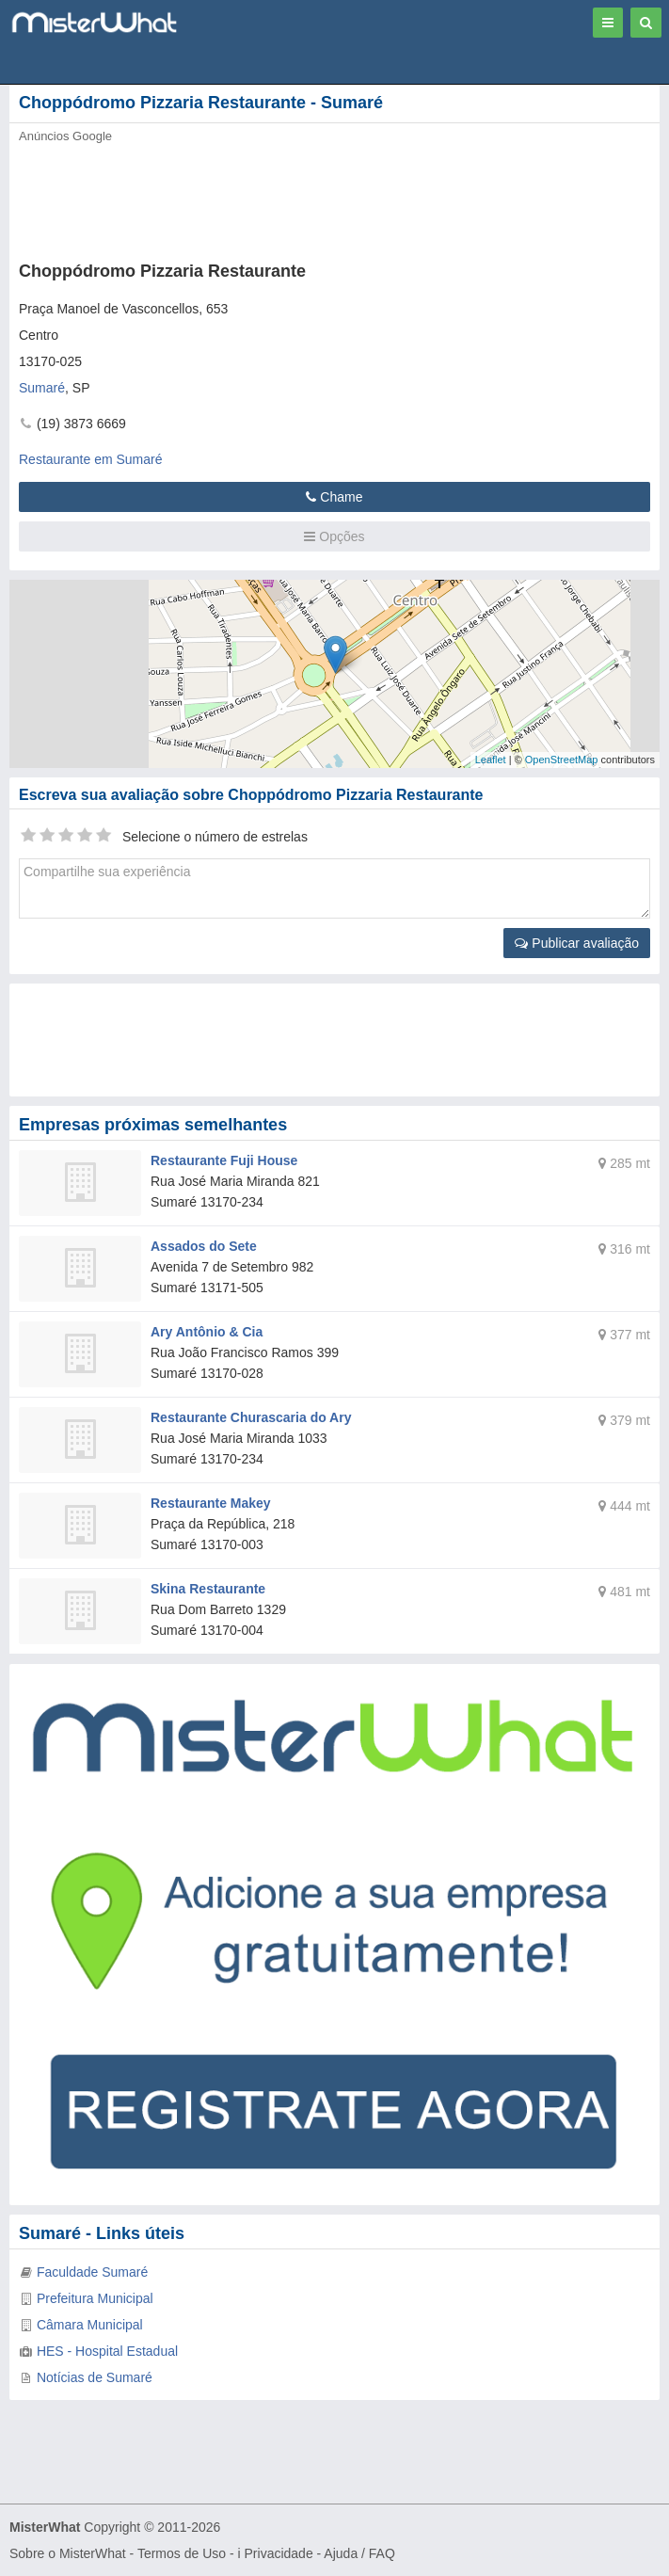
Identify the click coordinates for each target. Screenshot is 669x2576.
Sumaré (42, 387)
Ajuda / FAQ (359, 2553)
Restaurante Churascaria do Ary (251, 1417)
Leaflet (490, 759)
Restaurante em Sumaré (91, 459)
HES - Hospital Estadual (107, 2351)
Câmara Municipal (90, 2324)
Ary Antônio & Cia (207, 1331)
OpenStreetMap (561, 759)
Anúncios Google (65, 136)
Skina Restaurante (208, 1588)
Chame (334, 496)
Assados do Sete (204, 1246)
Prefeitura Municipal (95, 2298)
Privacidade (279, 2553)
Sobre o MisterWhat (67, 2553)
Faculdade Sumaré (92, 2272)
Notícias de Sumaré (94, 2377)
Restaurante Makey (211, 1503)
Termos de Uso (181, 2553)
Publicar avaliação (577, 943)
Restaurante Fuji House (224, 1160)
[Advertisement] (287, 197)
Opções (334, 536)
